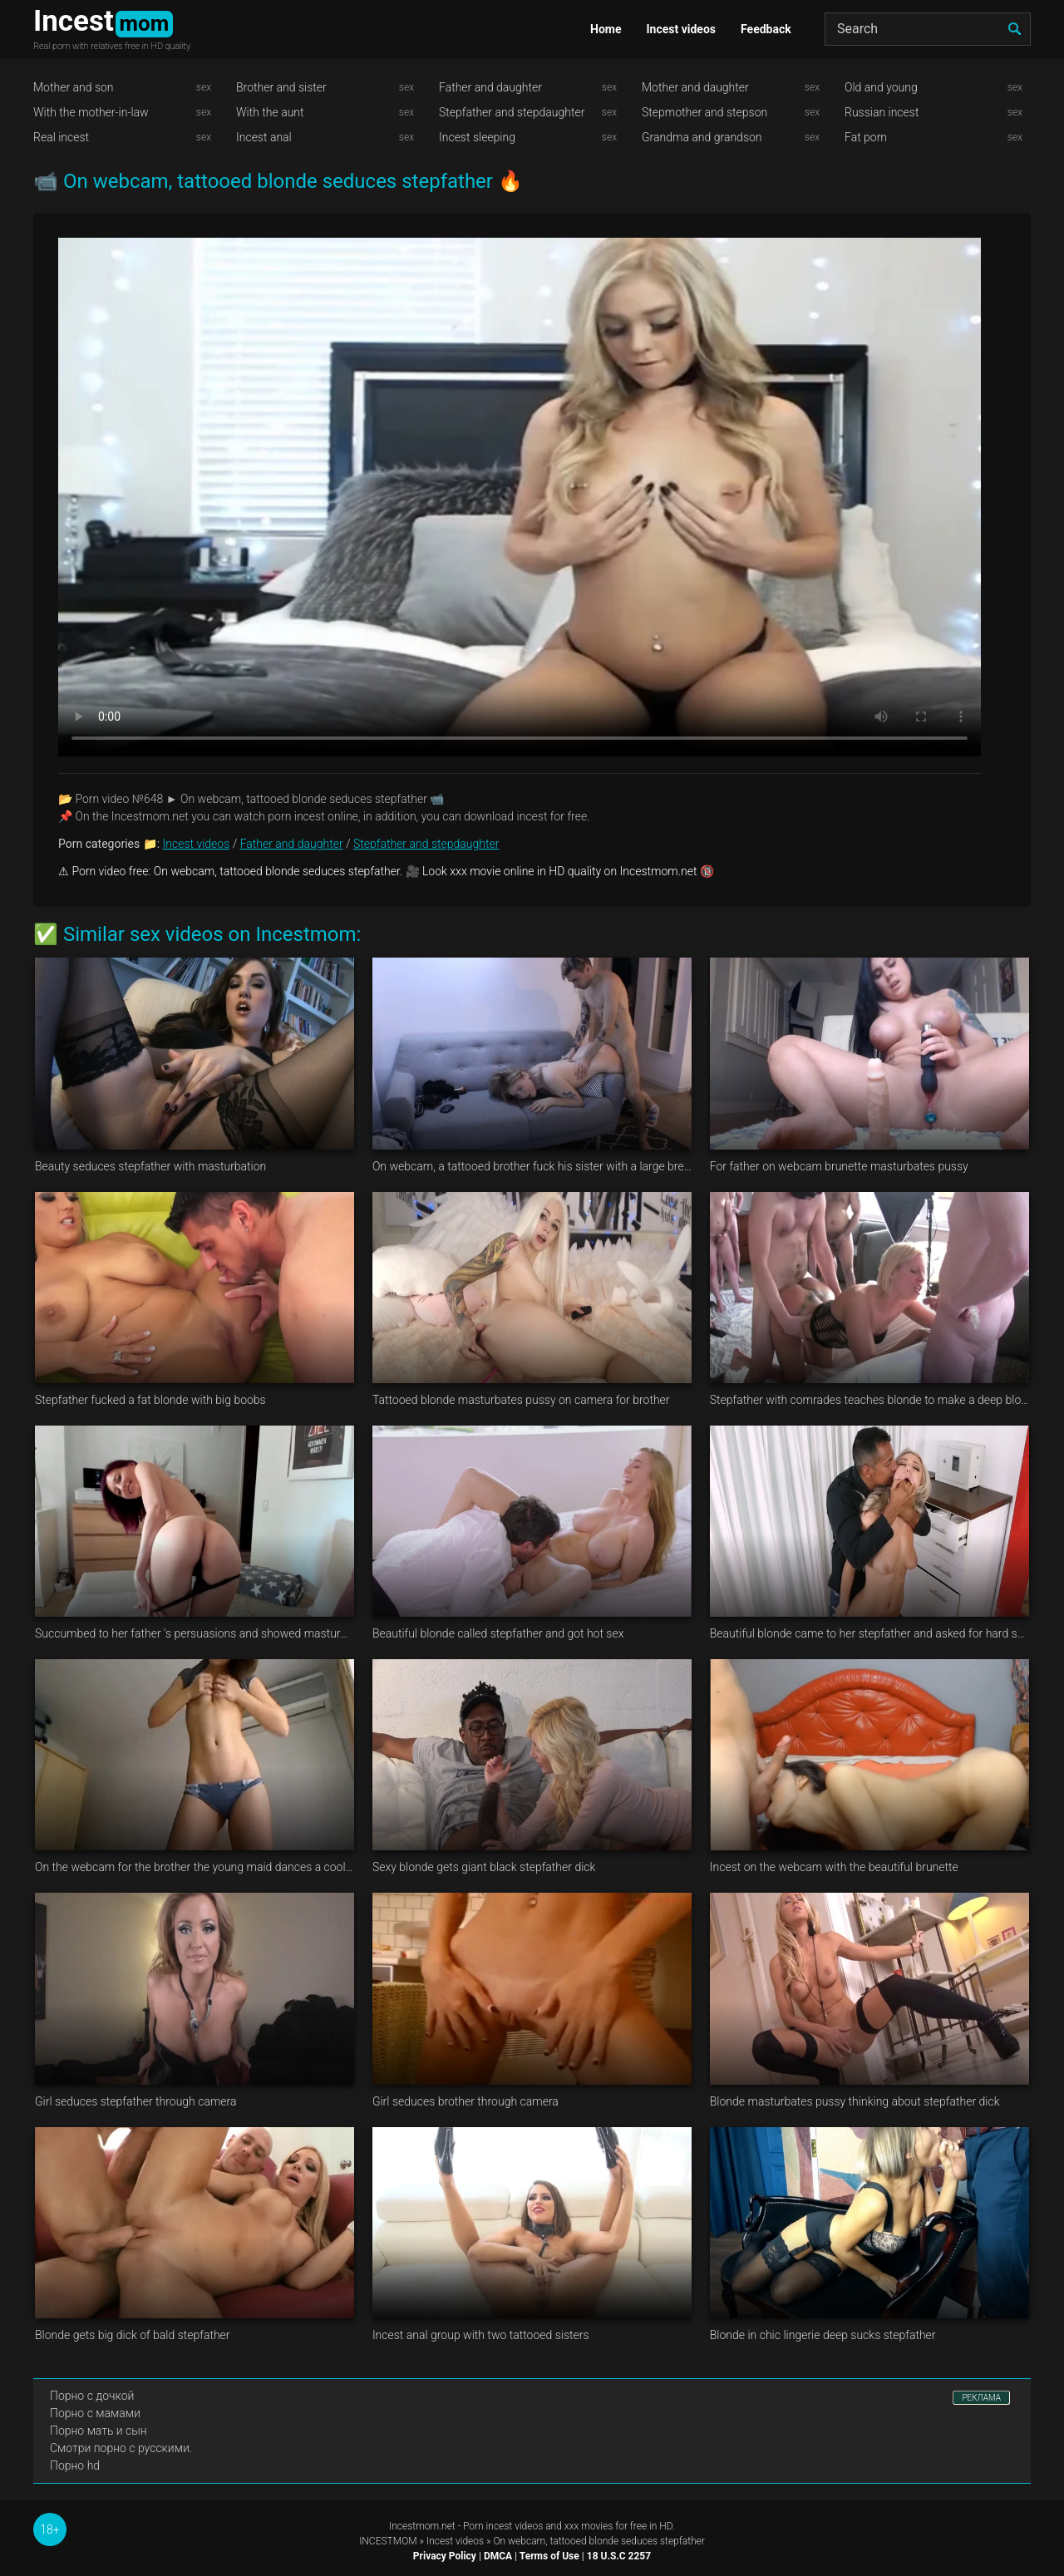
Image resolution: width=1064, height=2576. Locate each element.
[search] (1014, 29)
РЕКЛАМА (981, 2397)
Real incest (61, 137)
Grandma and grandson (702, 137)
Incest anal (264, 137)
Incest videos (681, 29)
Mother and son (73, 87)
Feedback (766, 29)
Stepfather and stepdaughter (511, 112)
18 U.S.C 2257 (619, 2556)
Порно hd (75, 2465)
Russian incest (882, 112)
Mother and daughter (695, 87)
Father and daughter (490, 87)
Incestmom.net (422, 2526)
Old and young (881, 87)
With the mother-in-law (91, 112)
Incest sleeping (477, 137)
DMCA (498, 2556)
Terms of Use (549, 2556)
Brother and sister (281, 87)
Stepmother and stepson (704, 112)
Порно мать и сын (98, 2430)
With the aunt (270, 112)
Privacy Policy (444, 2556)
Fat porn (866, 137)
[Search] (928, 29)
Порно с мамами (95, 2413)
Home (605, 29)
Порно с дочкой (92, 2395)
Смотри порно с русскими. (121, 2448)
